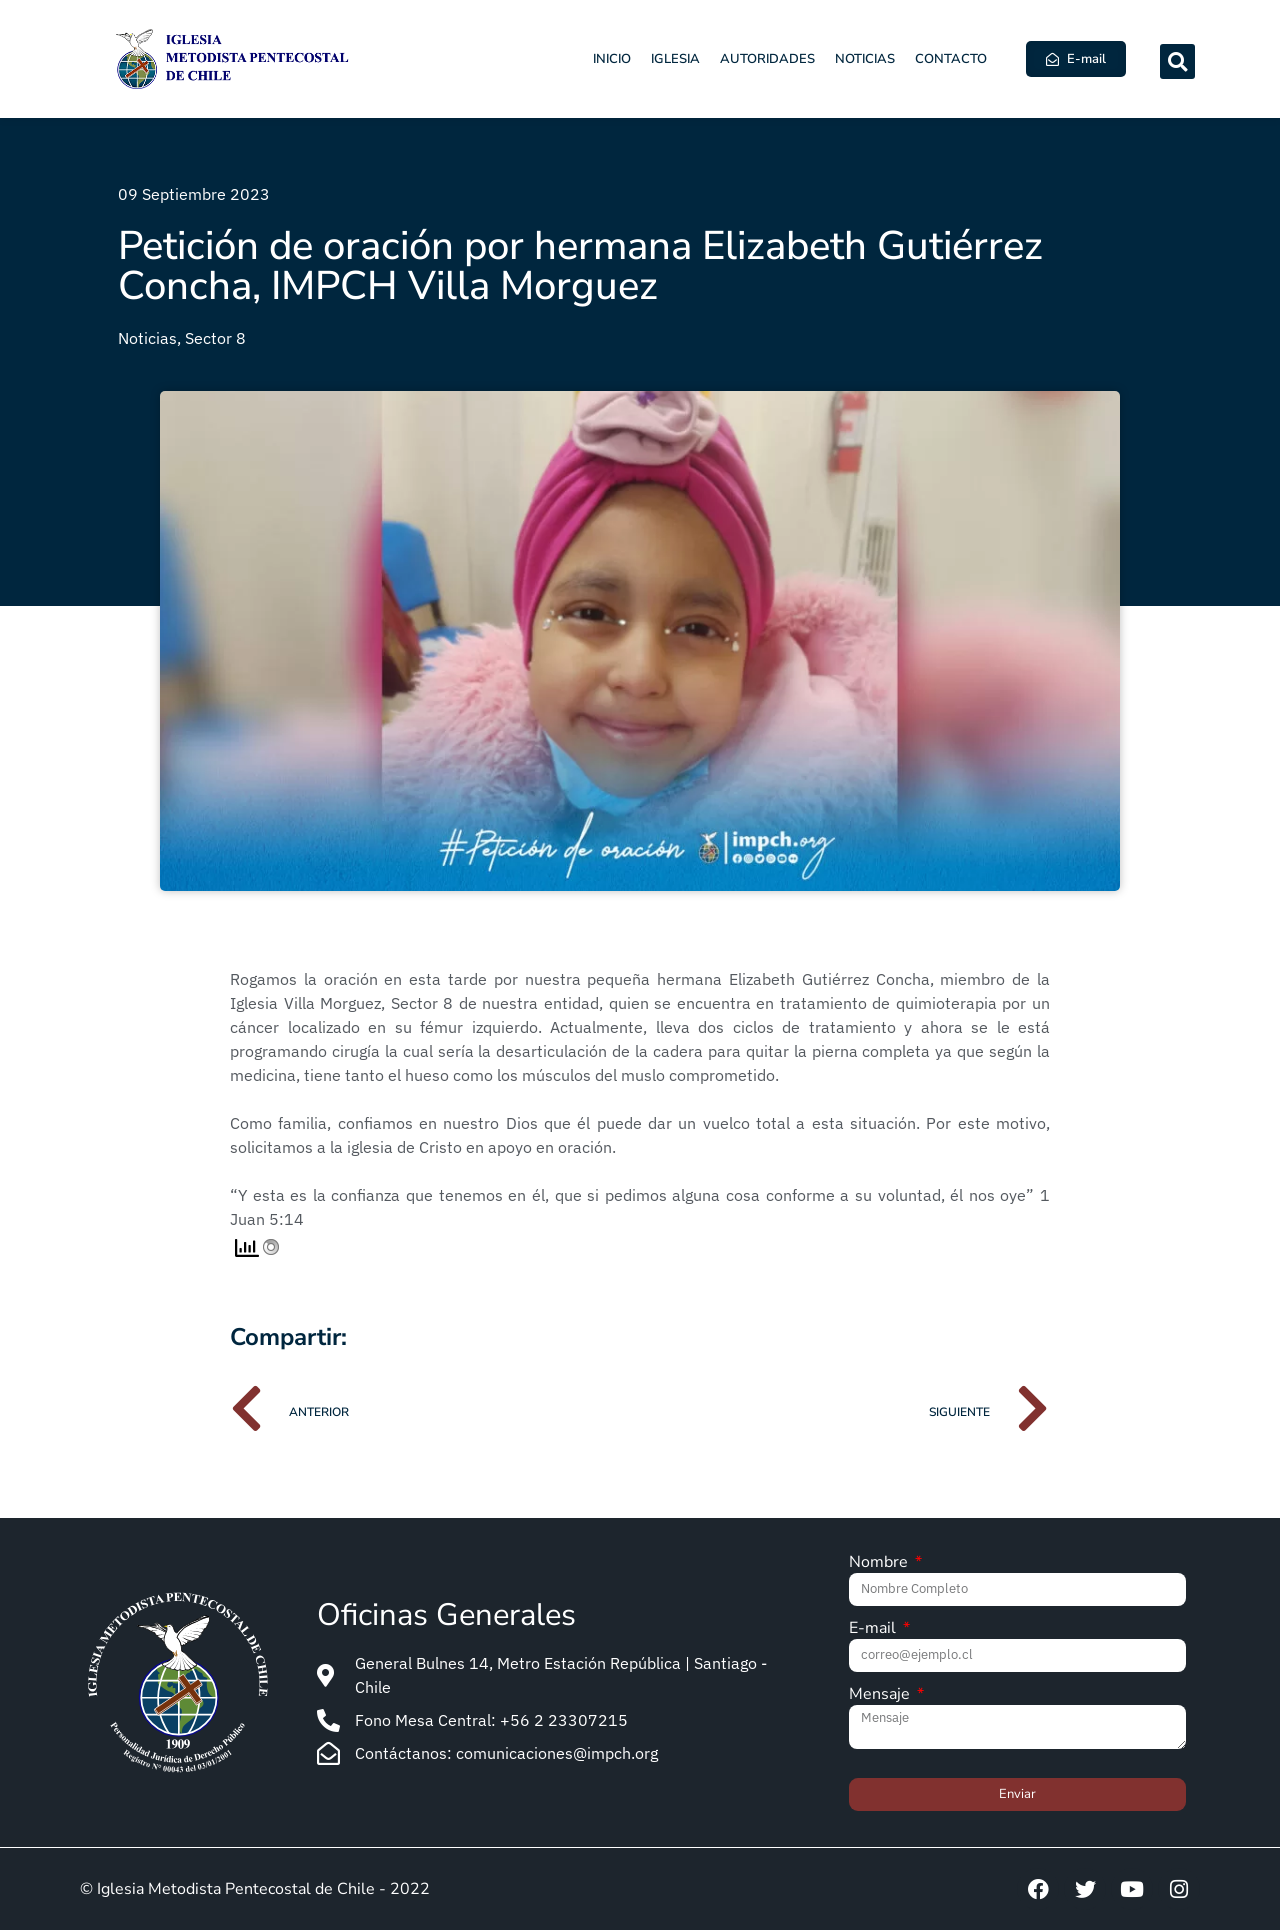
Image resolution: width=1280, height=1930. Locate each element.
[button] (1177, 61)
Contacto (951, 59)
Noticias (865, 59)
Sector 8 (215, 338)
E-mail (874, 1629)
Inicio (612, 59)
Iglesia (675, 59)
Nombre (880, 1563)
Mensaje (881, 1695)
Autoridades (767, 59)
